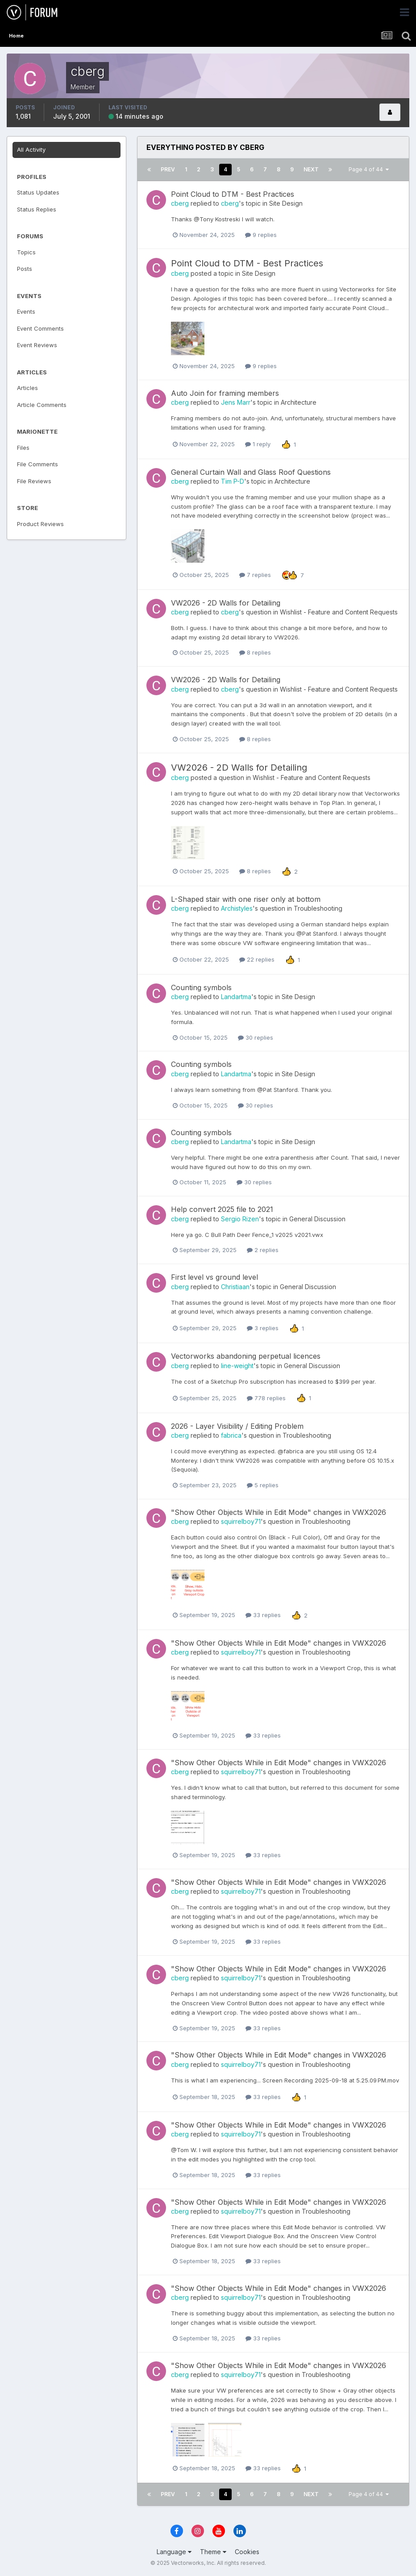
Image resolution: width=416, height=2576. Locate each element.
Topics (26, 252)
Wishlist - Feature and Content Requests (339, 612)
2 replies (263, 1249)
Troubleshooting (318, 908)
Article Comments (42, 404)
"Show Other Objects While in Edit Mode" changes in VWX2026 (278, 1512)
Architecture (298, 402)
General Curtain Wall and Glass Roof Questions (251, 472)
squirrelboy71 (241, 1521)
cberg (180, 203)
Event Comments (40, 328)
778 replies (266, 1398)
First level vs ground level (214, 1277)
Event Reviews (37, 344)
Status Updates (38, 192)
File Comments (37, 464)
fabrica (231, 1435)
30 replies (255, 1037)
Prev (168, 169)
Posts (24, 268)
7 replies (255, 574)
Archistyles (237, 908)
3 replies (263, 1328)
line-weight (237, 1365)
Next (311, 169)
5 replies (263, 1485)
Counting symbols (201, 987)
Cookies (247, 2551)
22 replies (257, 959)
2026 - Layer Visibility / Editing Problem (237, 1426)
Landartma (236, 996)
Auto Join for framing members (225, 393)
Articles (27, 387)
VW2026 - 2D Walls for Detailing (225, 602)
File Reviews (34, 481)
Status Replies (36, 209)
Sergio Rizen (240, 1219)
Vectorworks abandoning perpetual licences (245, 1356)
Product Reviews (40, 523)
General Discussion (317, 1219)
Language (174, 2551)
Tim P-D (232, 481)
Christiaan (235, 1286)
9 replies (261, 234)
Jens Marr (235, 402)
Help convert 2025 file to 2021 (222, 1209)
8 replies (255, 652)
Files (23, 447)
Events (26, 311)
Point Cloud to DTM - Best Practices (232, 194)
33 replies (263, 1614)
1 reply (257, 444)
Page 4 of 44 (369, 169)
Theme (213, 2551)
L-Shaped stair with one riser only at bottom (245, 899)
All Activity (31, 149)
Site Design (286, 203)
